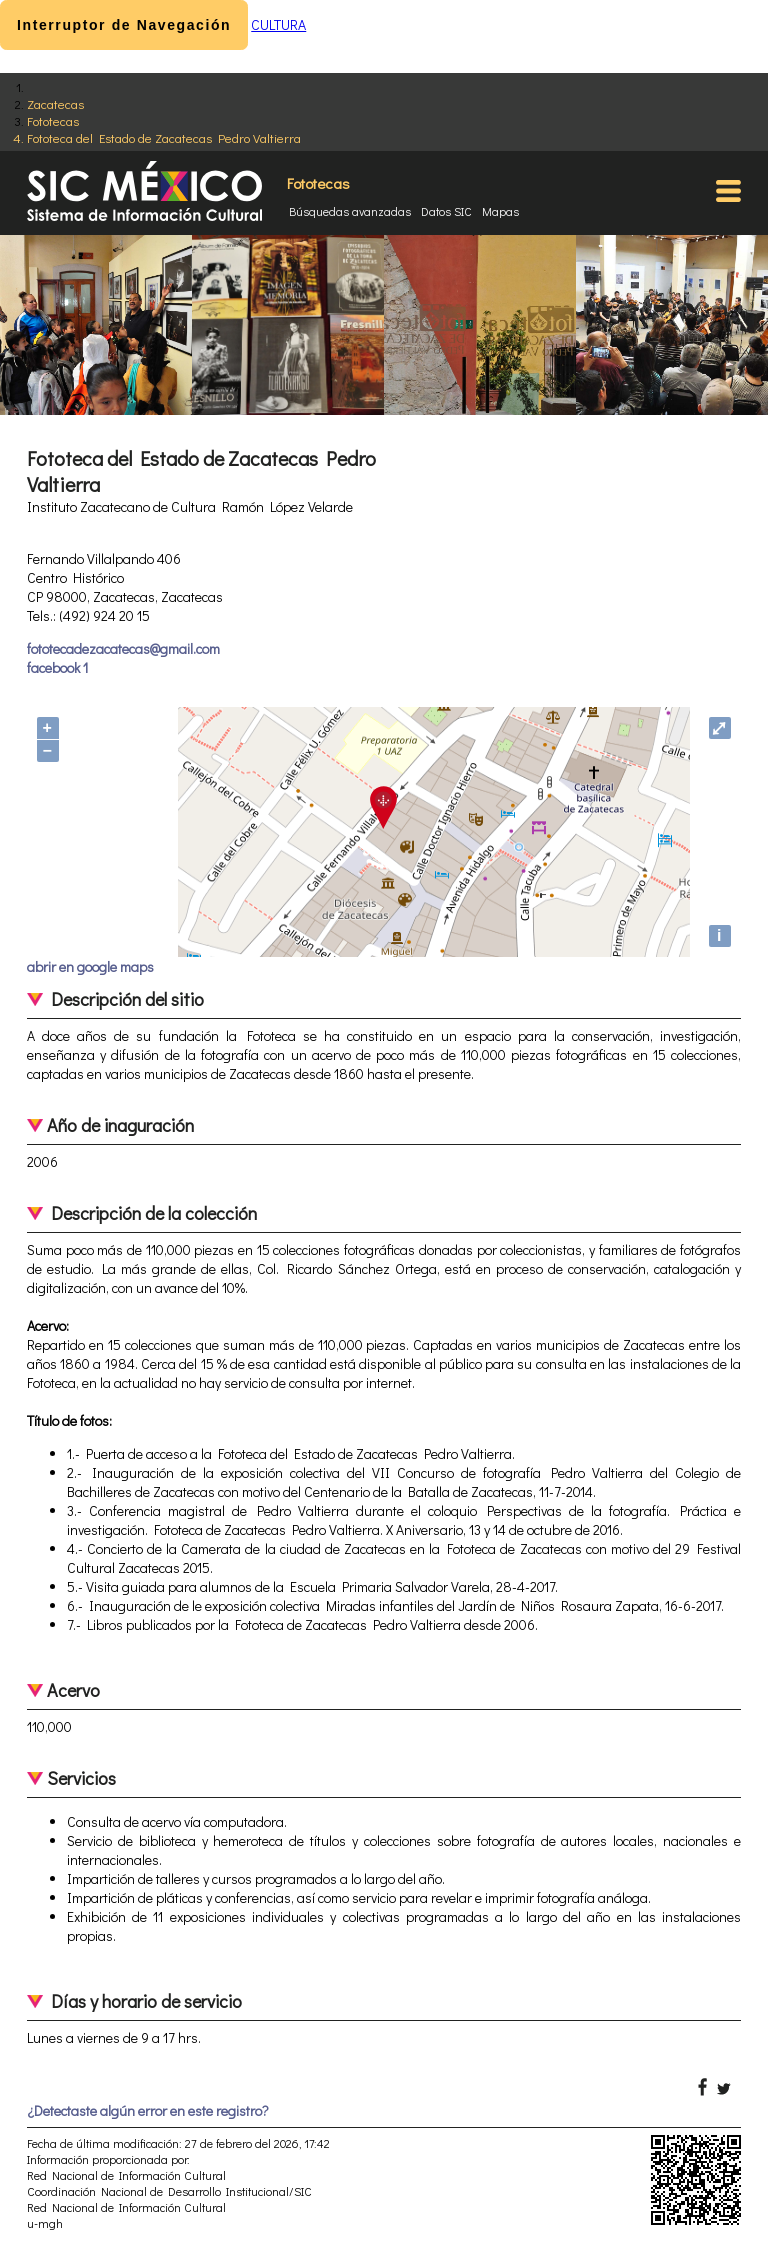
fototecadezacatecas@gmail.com (123, 648)
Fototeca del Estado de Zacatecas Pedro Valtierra (164, 137)
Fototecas (53, 120)
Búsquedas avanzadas (350, 211)
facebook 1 (57, 667)
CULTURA (278, 24)
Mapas (500, 211)
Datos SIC (446, 211)
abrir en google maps (90, 966)
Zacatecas (55, 103)
